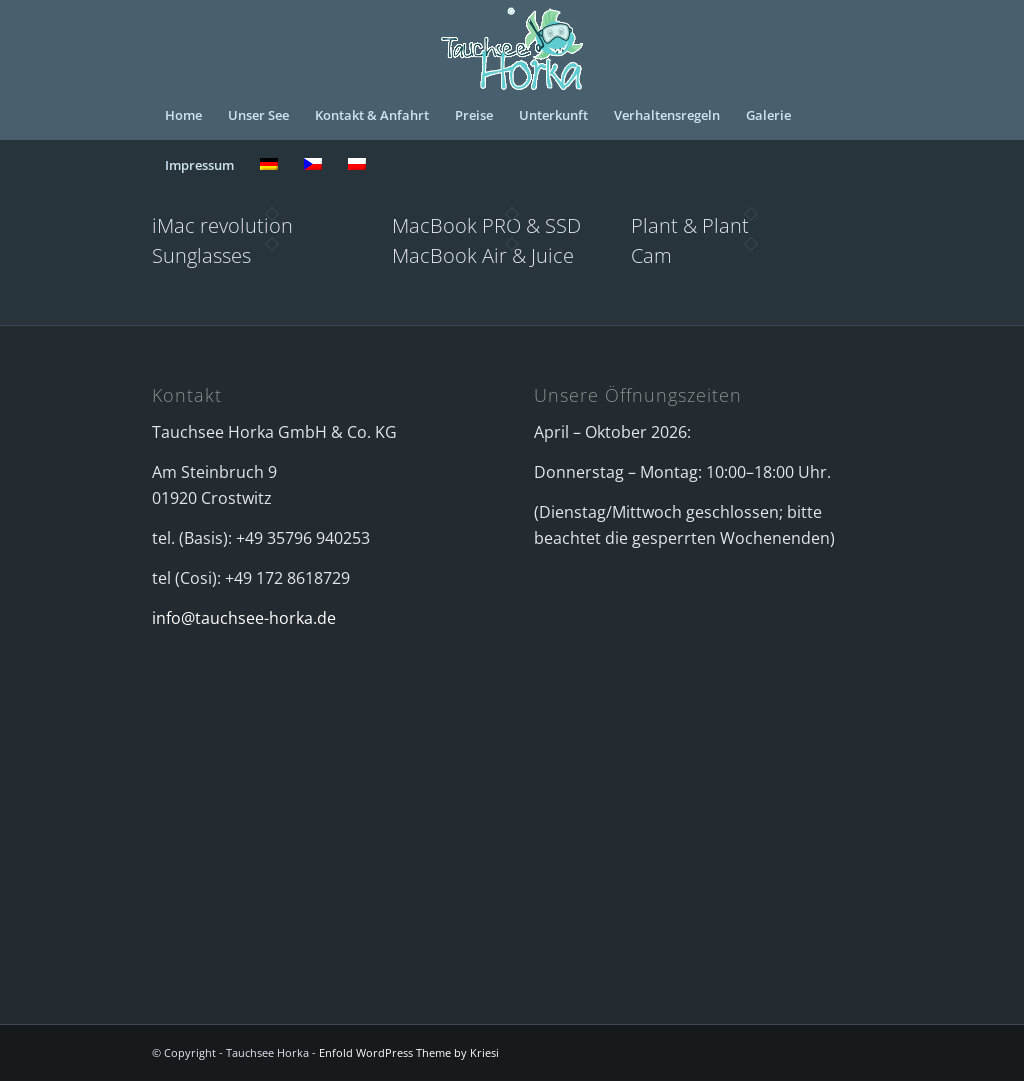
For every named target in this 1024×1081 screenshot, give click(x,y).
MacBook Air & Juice (483, 255)
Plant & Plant (690, 225)
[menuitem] (183, 115)
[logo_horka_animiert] (512, 45)
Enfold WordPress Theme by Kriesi (409, 1052)
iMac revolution (222, 225)
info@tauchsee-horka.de (244, 618)
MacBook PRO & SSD (486, 225)
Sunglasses (201, 255)
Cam (651, 255)
